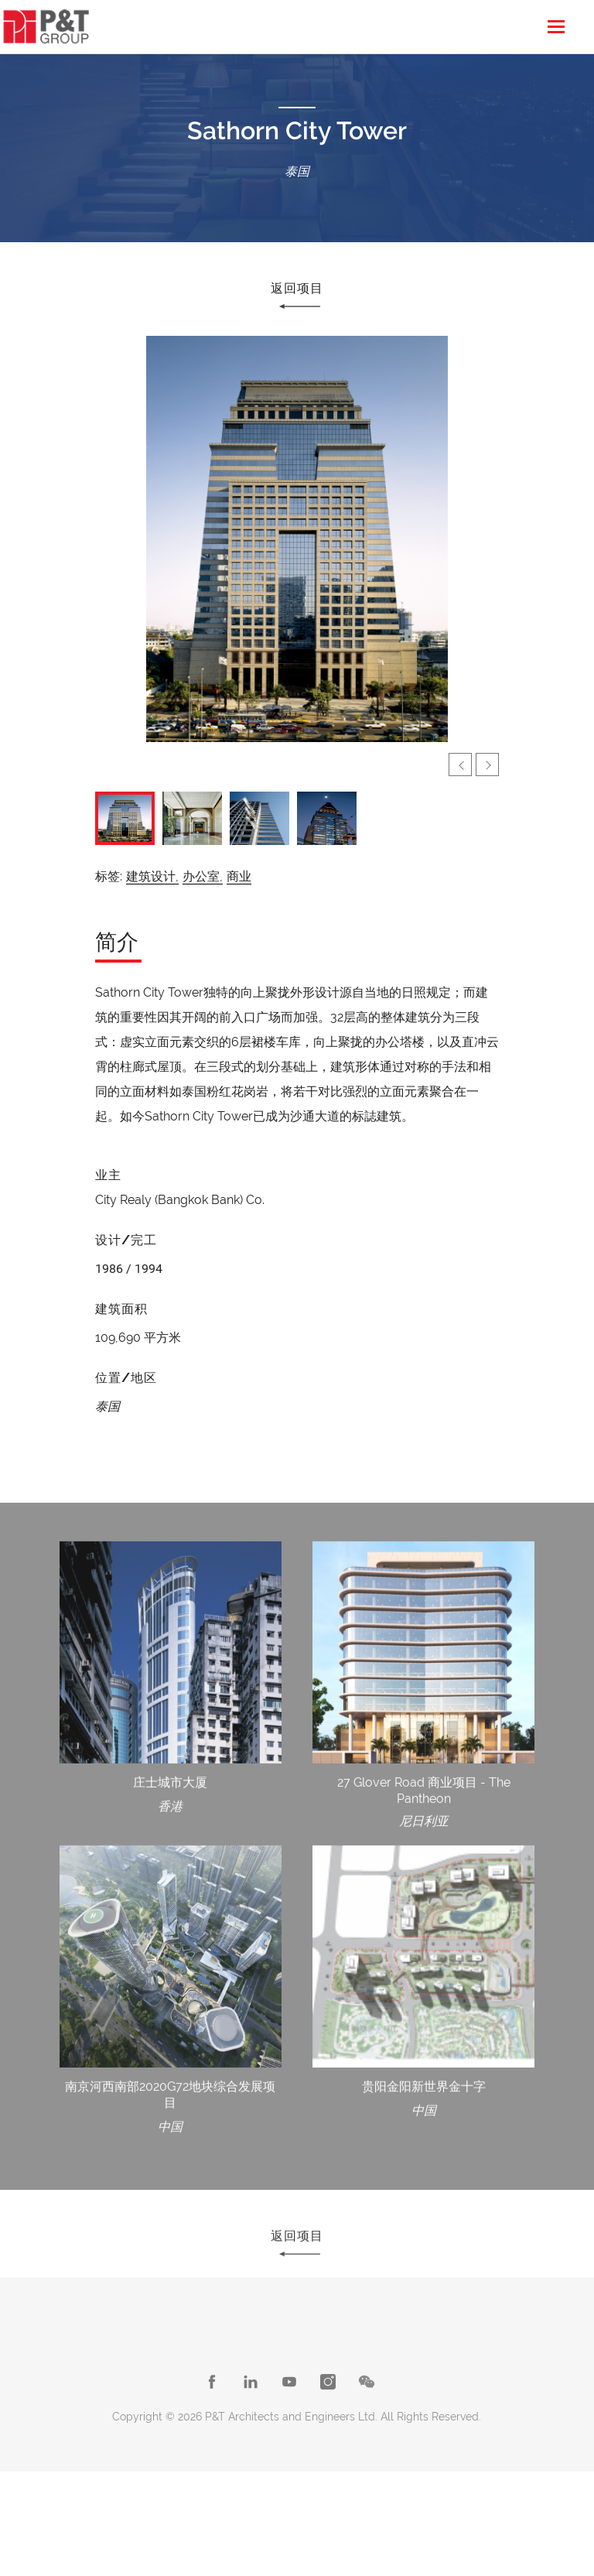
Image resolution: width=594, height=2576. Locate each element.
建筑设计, (152, 876)
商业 (239, 876)
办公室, (203, 876)
